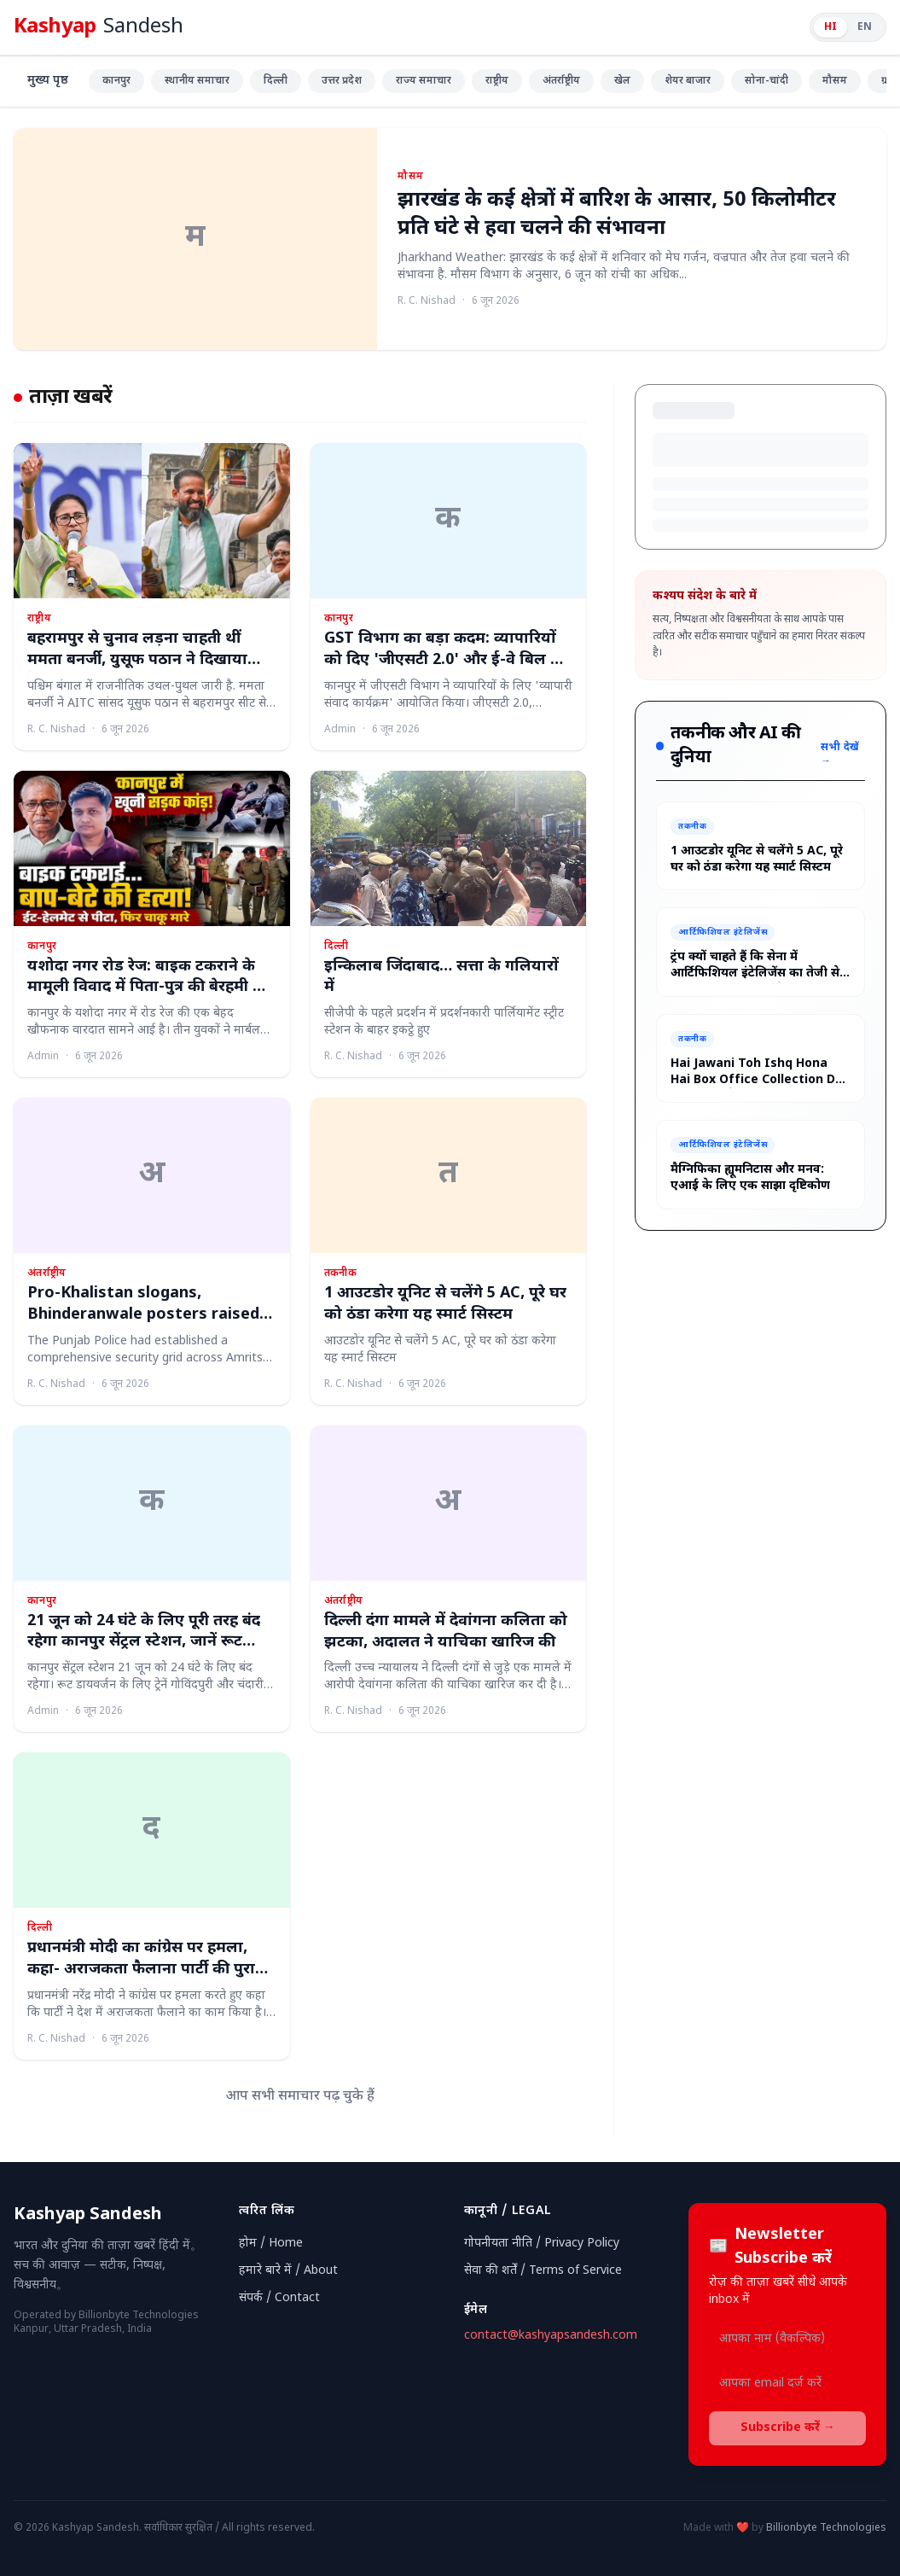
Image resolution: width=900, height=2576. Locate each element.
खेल (622, 81)
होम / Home (271, 2243)
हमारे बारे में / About (288, 2271)
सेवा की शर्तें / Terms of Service (543, 2271)
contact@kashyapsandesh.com (550, 2336)
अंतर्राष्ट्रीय (561, 81)
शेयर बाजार (688, 81)
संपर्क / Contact (279, 2298)
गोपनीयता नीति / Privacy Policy (541, 2243)
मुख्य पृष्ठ (47, 81)
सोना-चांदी (766, 81)
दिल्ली (275, 81)
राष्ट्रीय (496, 81)
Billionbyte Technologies (826, 2528)
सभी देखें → (840, 754)
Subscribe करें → (787, 2428)
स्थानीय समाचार (197, 81)
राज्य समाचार (423, 81)
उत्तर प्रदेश (342, 81)
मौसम (834, 81)
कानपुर (116, 81)
